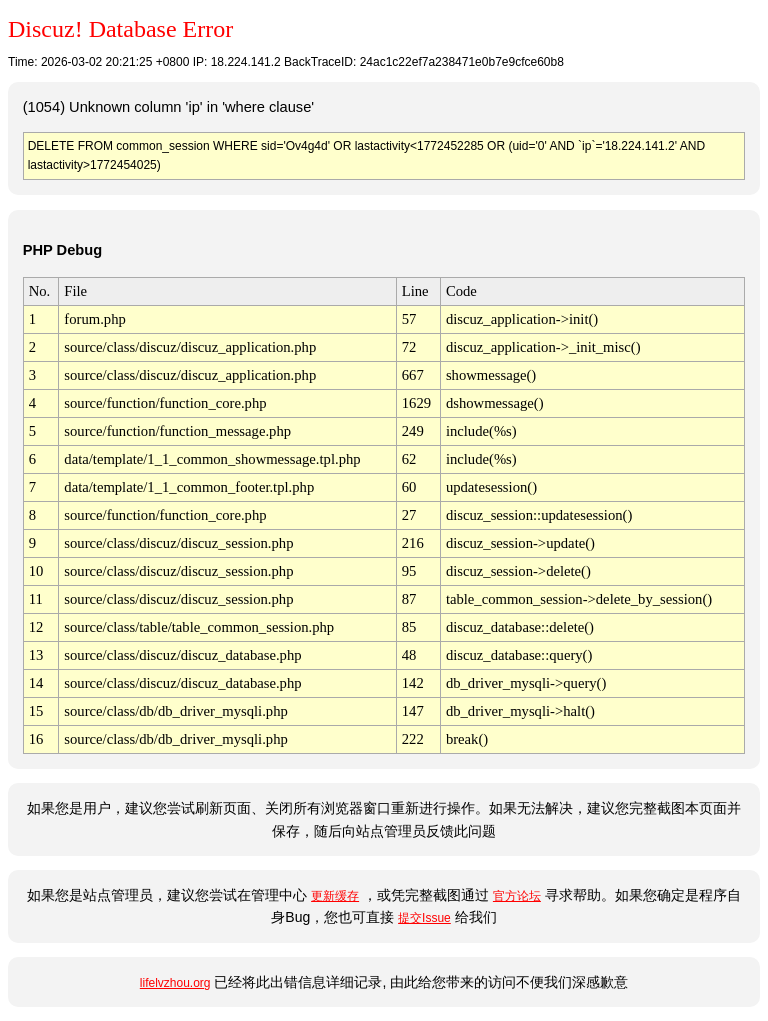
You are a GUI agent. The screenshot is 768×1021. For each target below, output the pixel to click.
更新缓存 (335, 896)
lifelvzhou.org (175, 983)
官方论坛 (517, 896)
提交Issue (424, 918)
